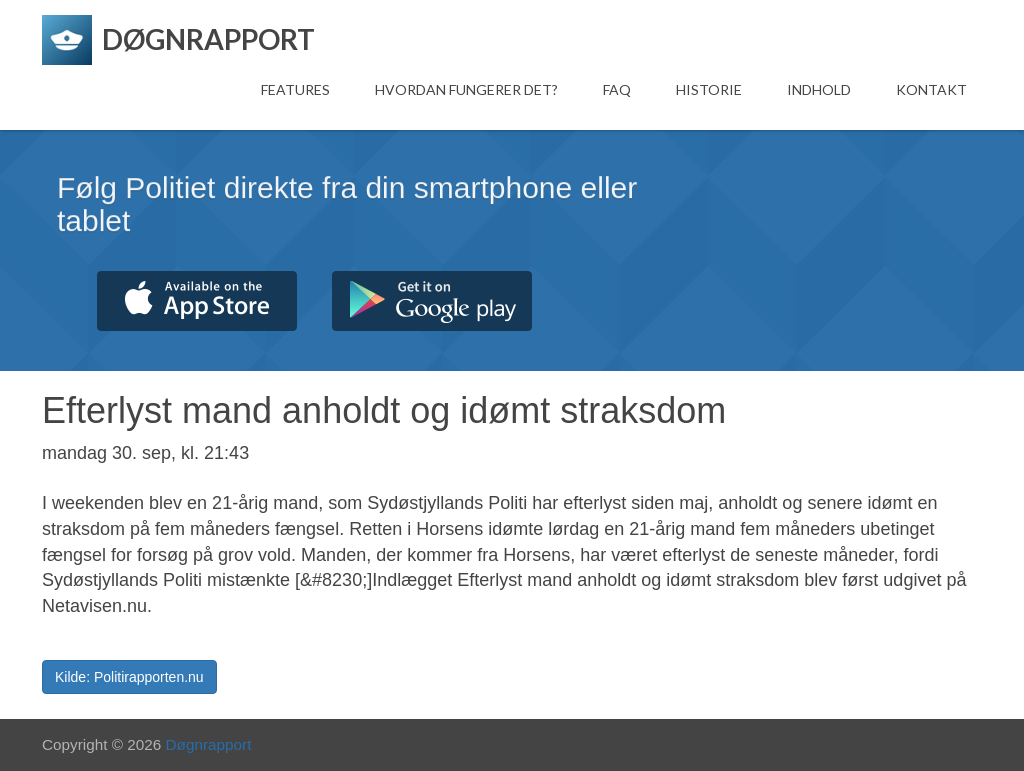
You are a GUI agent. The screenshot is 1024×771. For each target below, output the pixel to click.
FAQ (617, 89)
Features (295, 89)
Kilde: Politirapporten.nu (129, 677)
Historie (709, 89)
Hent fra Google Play (432, 301)
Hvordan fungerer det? (466, 89)
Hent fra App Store (197, 301)
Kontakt (931, 89)
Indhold (819, 89)
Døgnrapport (209, 744)
